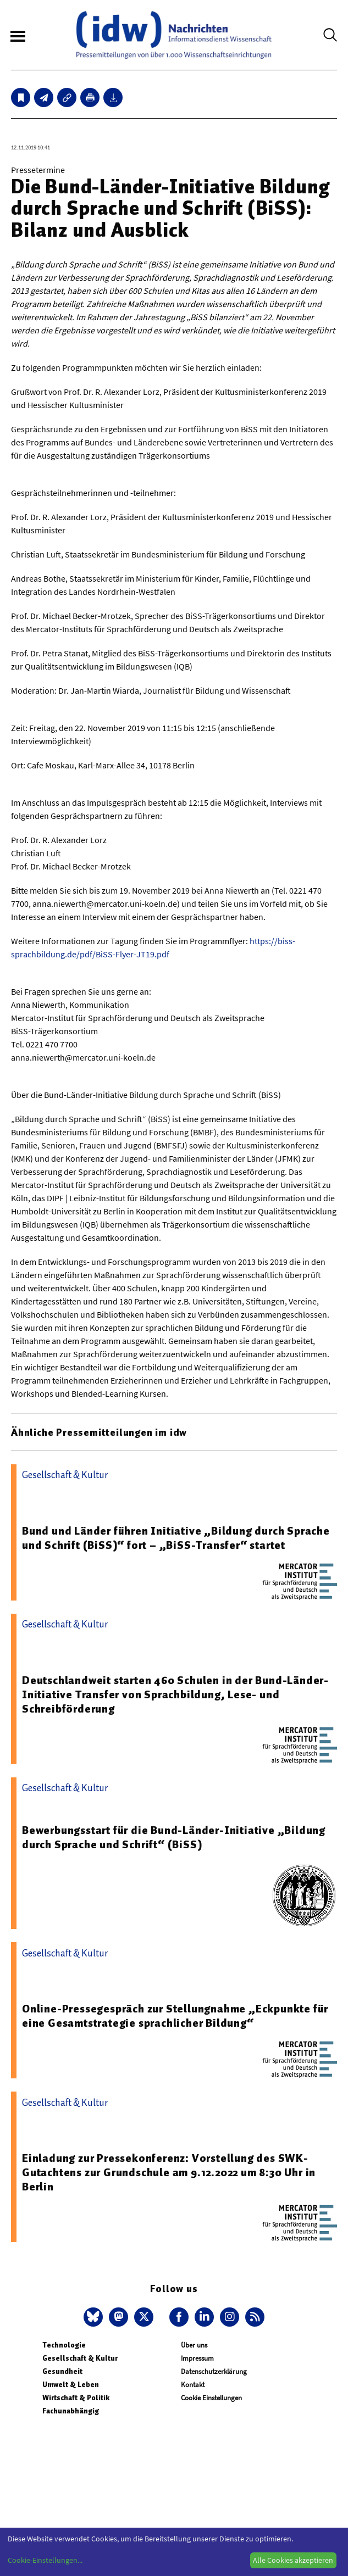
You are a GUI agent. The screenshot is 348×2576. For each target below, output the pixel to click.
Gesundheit (62, 2371)
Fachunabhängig (70, 2411)
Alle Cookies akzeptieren (293, 2560)
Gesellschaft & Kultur (80, 2358)
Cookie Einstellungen (211, 2397)
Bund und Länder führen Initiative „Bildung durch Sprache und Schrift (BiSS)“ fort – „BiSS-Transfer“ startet (176, 1538)
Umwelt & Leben (70, 2384)
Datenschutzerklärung (214, 2371)
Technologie (64, 2345)
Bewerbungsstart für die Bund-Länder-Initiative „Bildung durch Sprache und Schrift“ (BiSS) (173, 1837)
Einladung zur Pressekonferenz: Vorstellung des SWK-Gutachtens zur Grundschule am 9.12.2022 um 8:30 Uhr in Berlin (169, 2172)
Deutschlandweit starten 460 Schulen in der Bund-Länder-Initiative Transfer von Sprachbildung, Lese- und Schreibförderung (175, 1694)
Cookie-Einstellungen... (45, 2560)
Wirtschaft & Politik (75, 2398)
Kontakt (193, 2384)
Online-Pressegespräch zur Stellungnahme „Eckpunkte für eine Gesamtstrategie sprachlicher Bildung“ (175, 2015)
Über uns (194, 2345)
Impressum (197, 2358)
